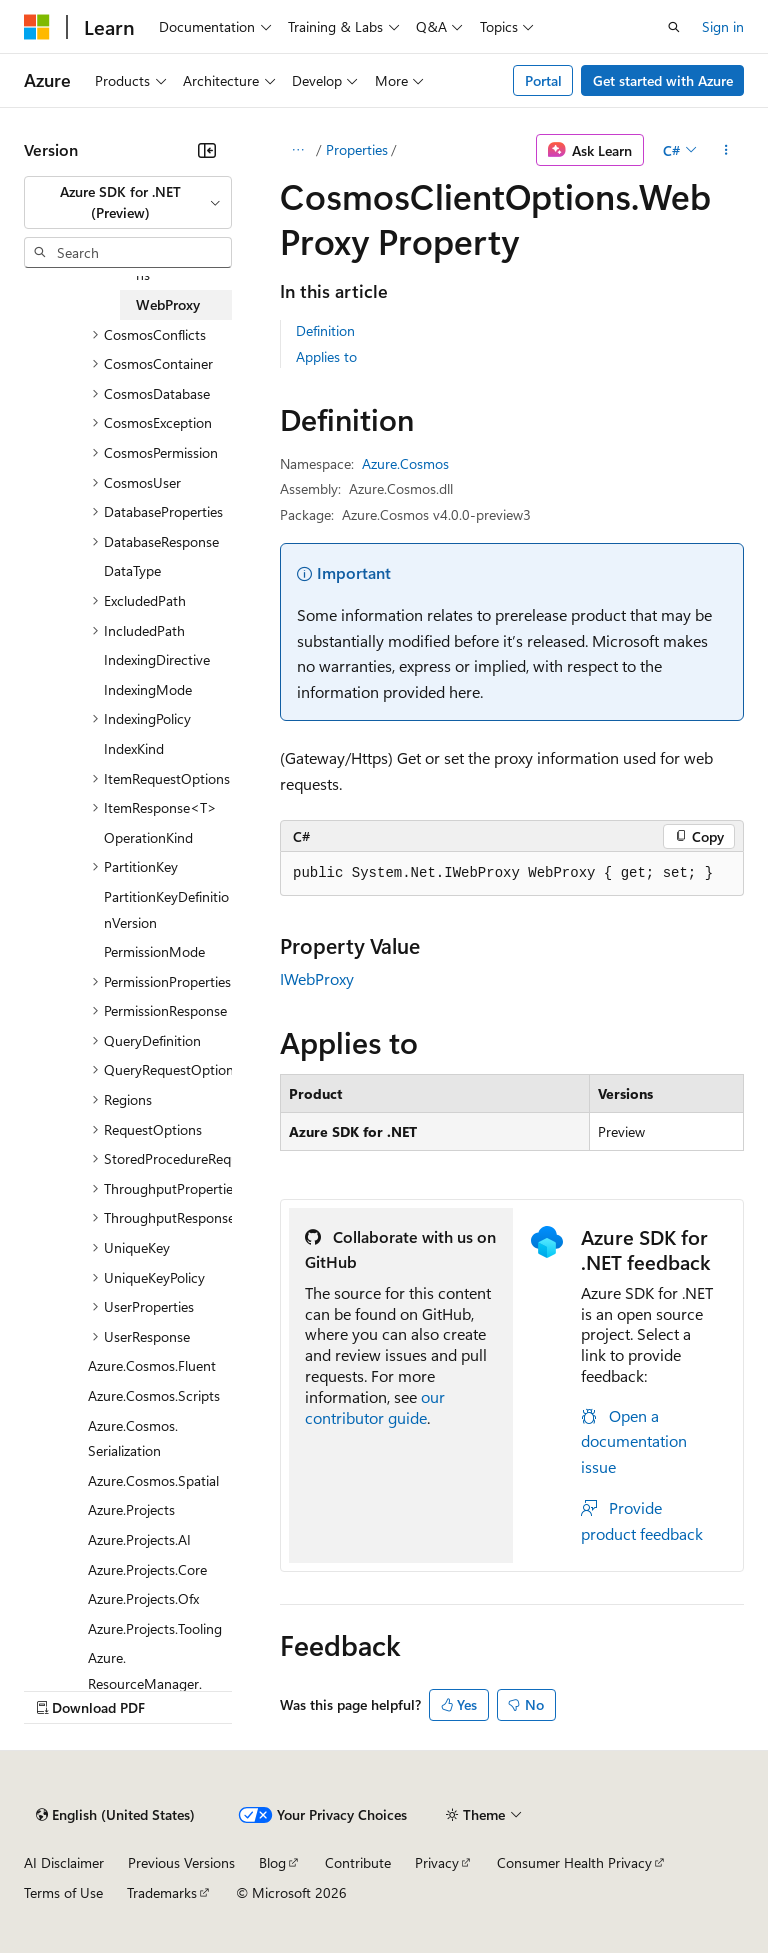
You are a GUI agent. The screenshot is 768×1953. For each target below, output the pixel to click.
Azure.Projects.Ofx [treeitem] (143, 1598)
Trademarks (162, 1892)
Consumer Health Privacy (574, 1862)
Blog (272, 1862)
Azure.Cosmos (405, 463)
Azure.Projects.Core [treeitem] (147, 1569)
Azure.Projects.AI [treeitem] (139, 1539)
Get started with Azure (663, 80)
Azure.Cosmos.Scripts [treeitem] (154, 1395)
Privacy (437, 1862)
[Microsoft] (37, 27)
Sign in (723, 26)
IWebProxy (317, 978)
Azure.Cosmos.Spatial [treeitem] (153, 1480)
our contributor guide (375, 1407)
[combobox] (128, 202)
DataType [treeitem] (132, 570)
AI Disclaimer (64, 1862)
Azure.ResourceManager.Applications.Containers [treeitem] (160, 1683)
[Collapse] (207, 150)
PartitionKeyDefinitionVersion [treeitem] (166, 909)
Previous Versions (181, 1862)
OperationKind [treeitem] (148, 837)
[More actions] (726, 150)
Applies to (326, 356)
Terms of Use (63, 1892)
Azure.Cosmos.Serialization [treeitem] (133, 1438)
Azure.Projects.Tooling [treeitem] (155, 1628)
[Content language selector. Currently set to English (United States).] (115, 1815)
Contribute (358, 1862)
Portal (543, 80)
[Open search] (674, 27)
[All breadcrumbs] (297, 150)
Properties (357, 149)
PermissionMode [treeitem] (154, 951)
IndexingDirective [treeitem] (157, 659)
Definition (325, 330)
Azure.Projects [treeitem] (131, 1509)
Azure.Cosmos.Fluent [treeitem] (152, 1365)
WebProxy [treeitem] (168, 304)
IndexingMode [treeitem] (148, 689)
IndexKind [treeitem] (134, 748)
